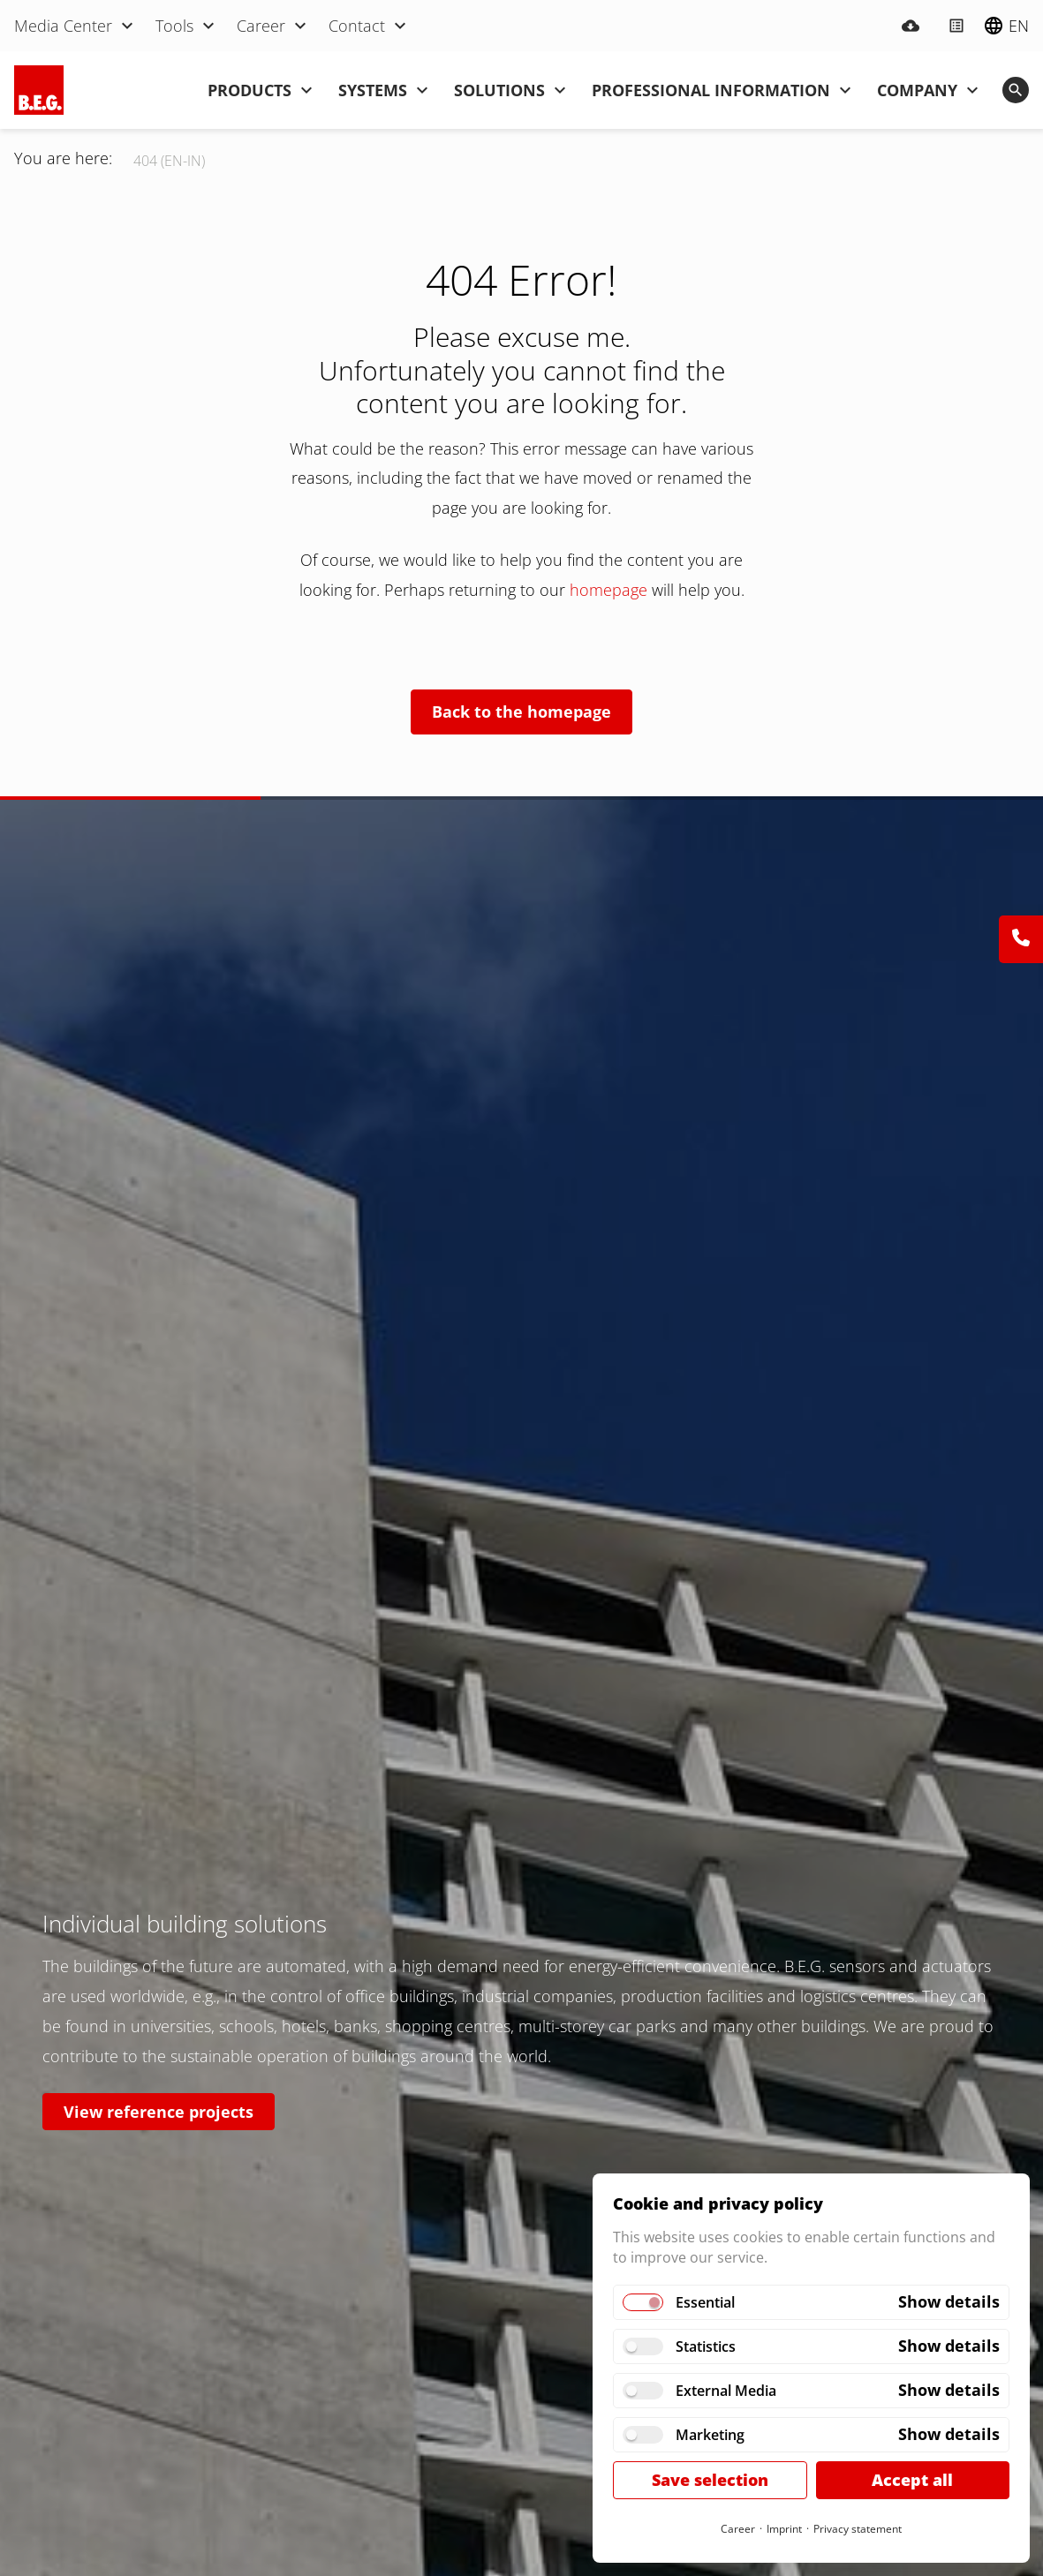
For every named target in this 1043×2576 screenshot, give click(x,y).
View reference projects (158, 2111)
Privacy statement (857, 2528)
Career (738, 2528)
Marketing (710, 2434)
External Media (726, 2390)
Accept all (912, 2479)
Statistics (706, 2346)
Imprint (784, 2528)
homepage (611, 589)
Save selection (710, 2479)
